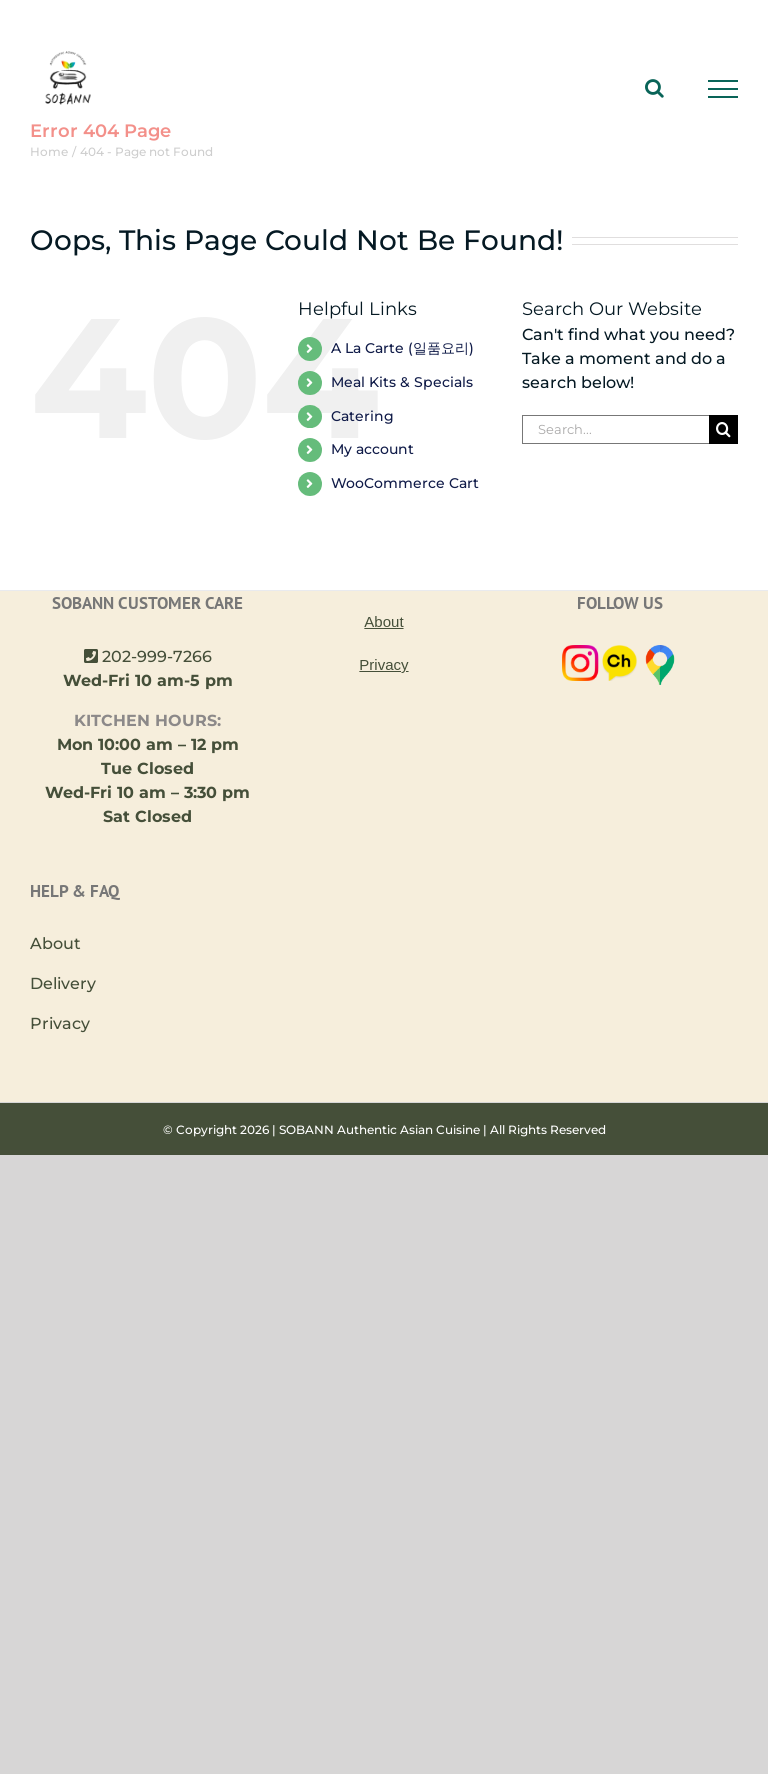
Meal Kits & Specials (402, 382)
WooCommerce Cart (405, 483)
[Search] (723, 429)
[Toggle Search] (654, 88)
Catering (362, 416)
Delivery (63, 983)
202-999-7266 (157, 656)
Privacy (60, 1023)
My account (372, 449)
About (55, 943)
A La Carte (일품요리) (402, 348)
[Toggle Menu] (723, 89)
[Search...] (615, 429)
